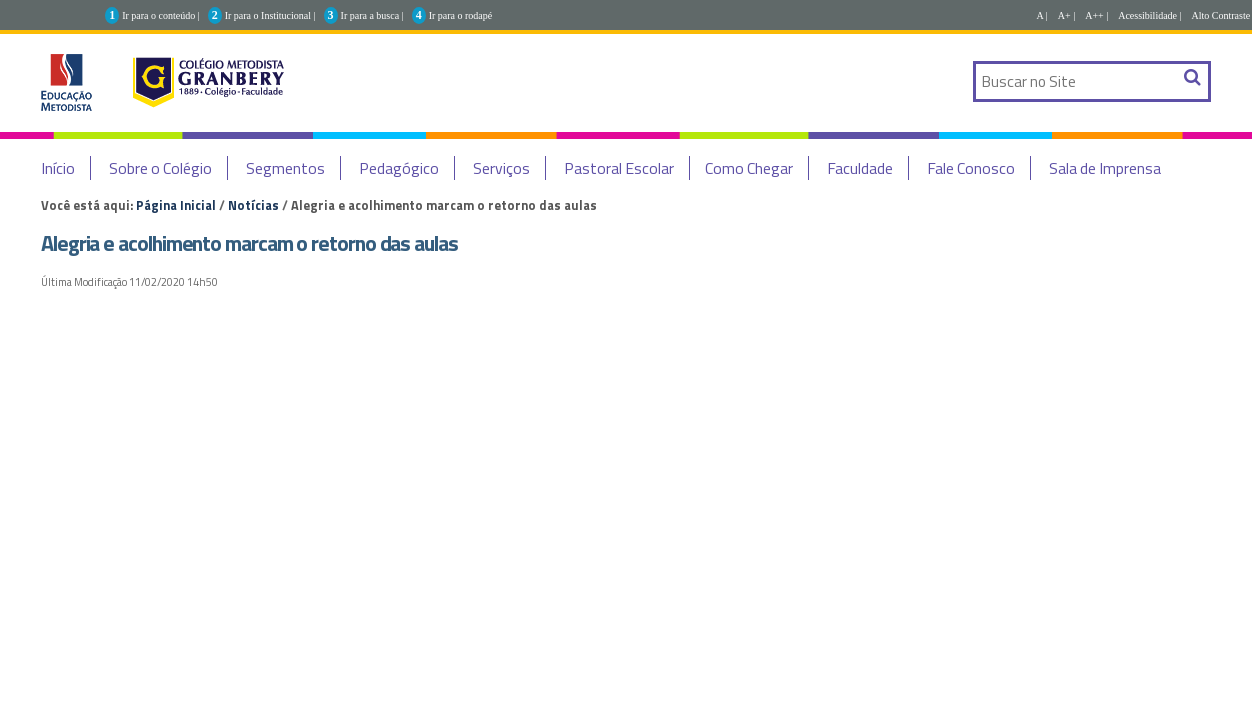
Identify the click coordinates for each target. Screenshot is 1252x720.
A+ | (1066, 15)
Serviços (501, 168)
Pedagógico (399, 168)
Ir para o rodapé (461, 15)
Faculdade (860, 168)
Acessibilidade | (1149, 15)
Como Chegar (749, 168)
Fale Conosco (971, 168)
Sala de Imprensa (1105, 168)
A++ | (1096, 15)
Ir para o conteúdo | (161, 15)
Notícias (253, 205)
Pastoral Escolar (619, 168)
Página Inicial (176, 205)
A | (1042, 15)
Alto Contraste (1221, 15)
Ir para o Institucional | (270, 15)
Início (58, 168)
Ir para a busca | (372, 15)
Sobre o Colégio (160, 168)
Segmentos (285, 168)
